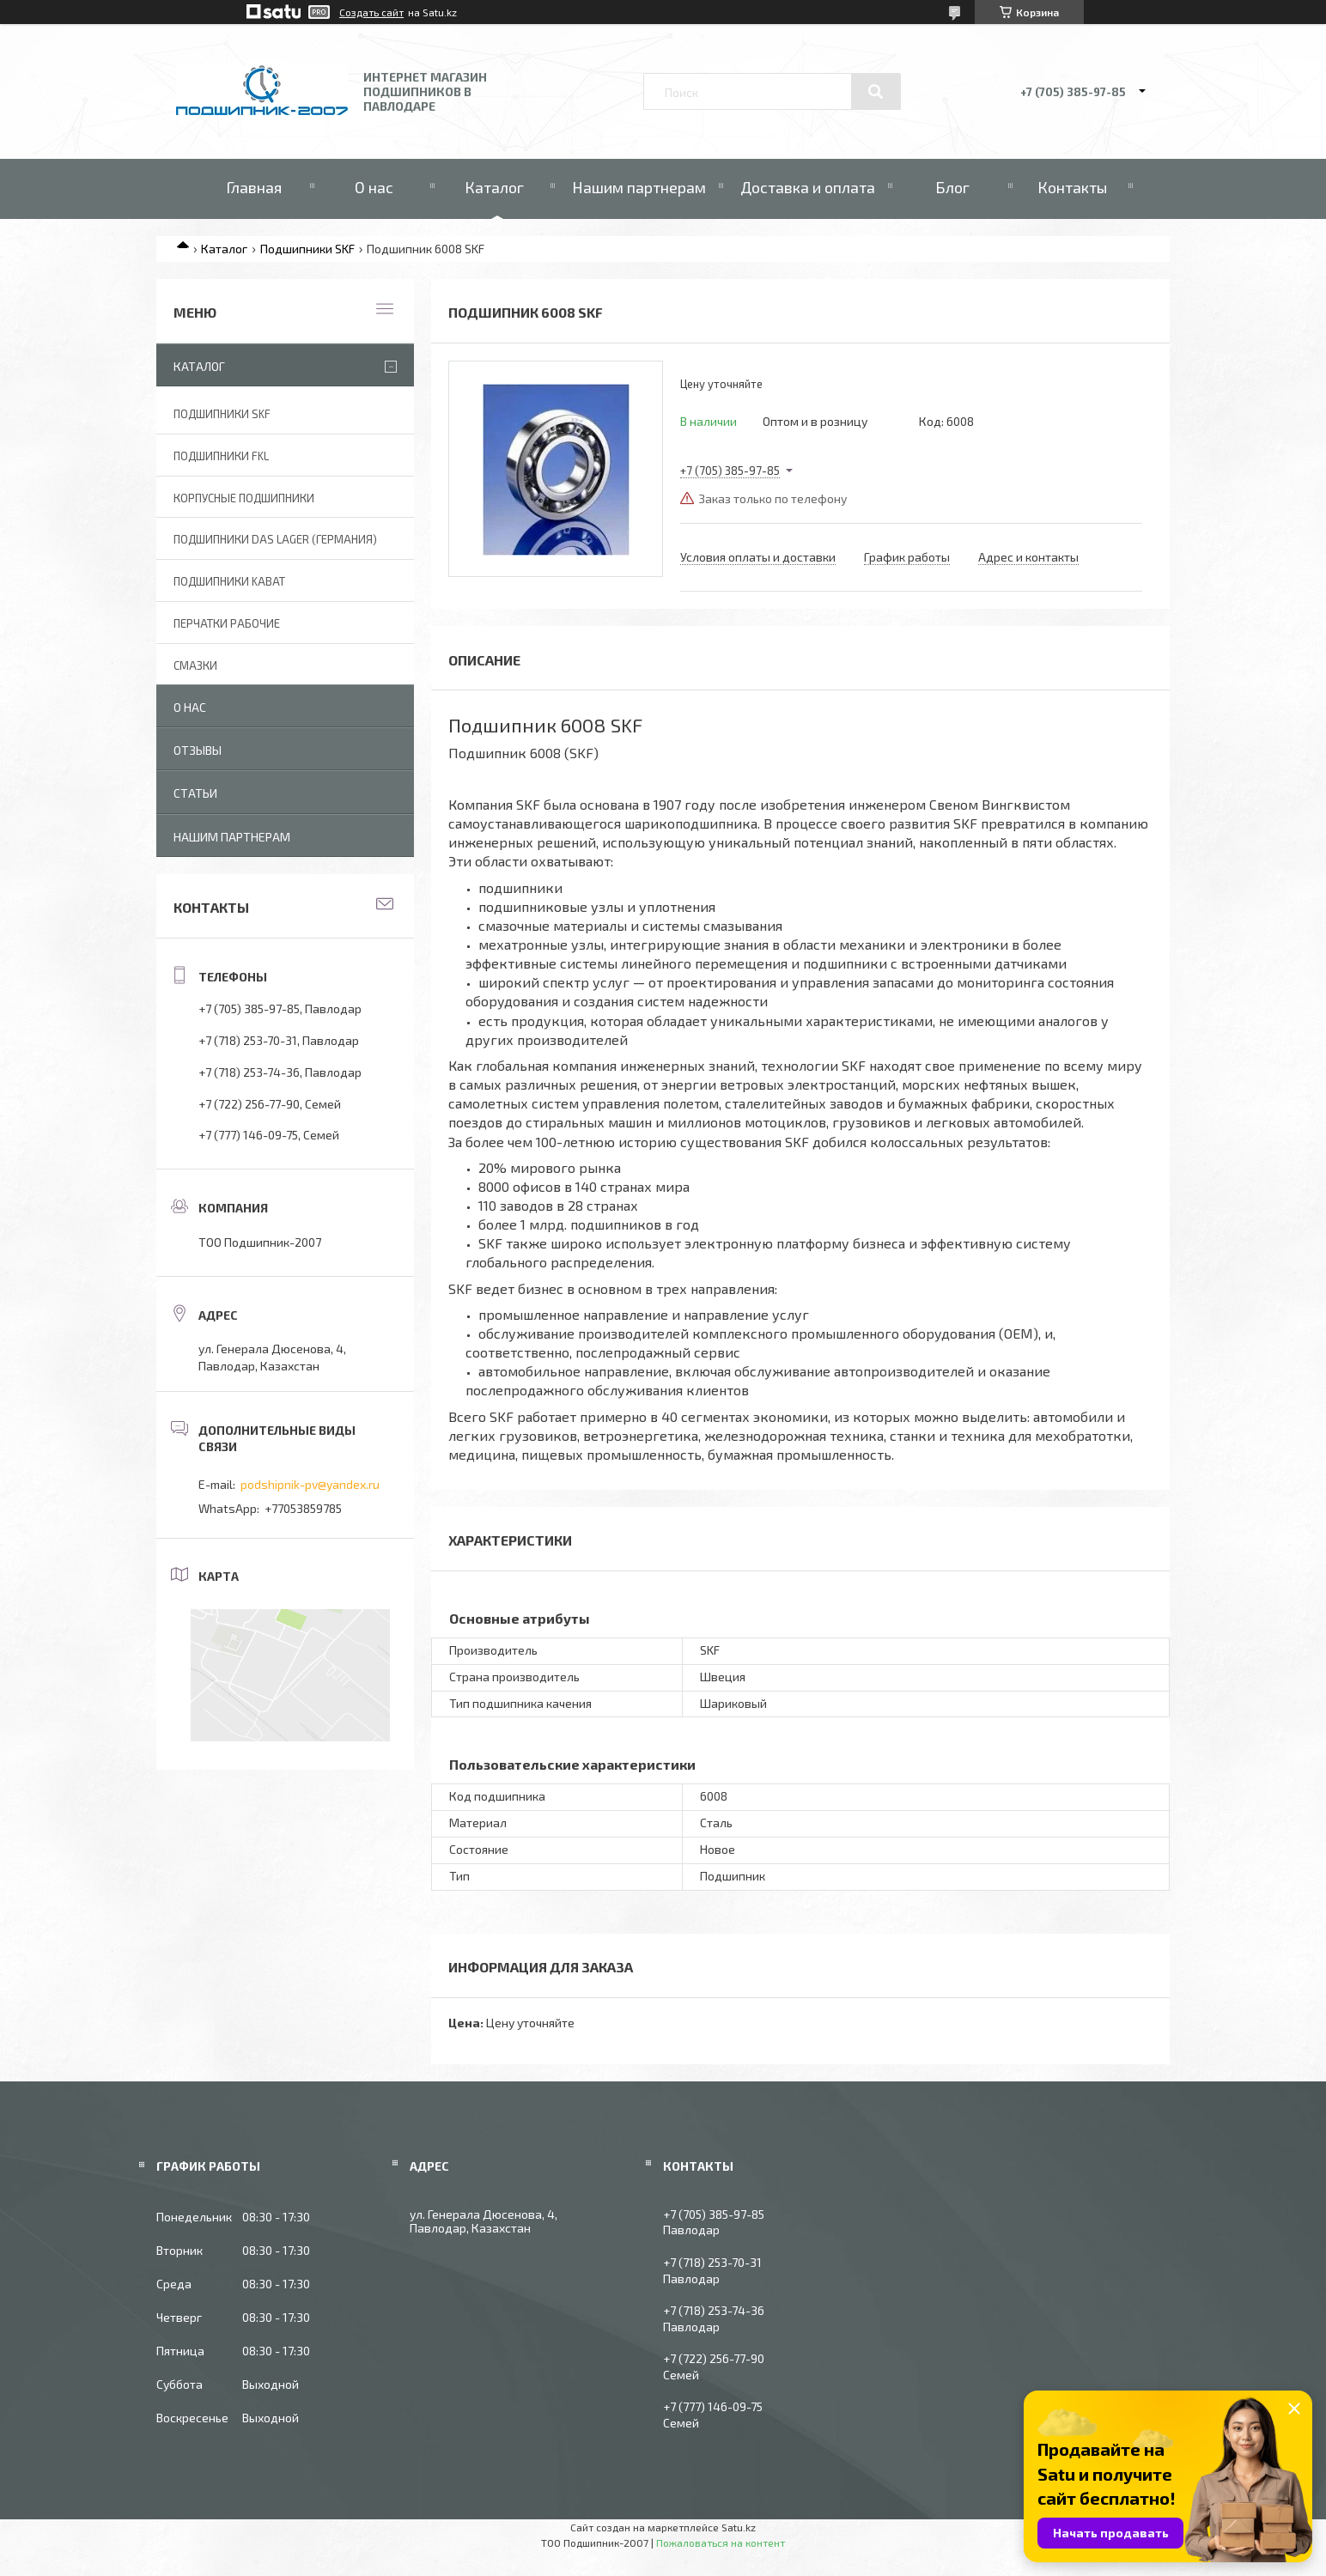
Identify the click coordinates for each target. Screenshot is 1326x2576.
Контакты (1072, 187)
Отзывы (197, 750)
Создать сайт (371, 12)
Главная (254, 187)
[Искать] (876, 92)
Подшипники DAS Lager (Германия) (275, 539)
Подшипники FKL (221, 456)
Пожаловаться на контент (720, 2543)
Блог (952, 187)
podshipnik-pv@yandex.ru (310, 1484)
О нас (374, 187)
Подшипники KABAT (229, 581)
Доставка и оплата (807, 187)
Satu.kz (738, 2527)
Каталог (494, 187)
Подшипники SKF (307, 248)
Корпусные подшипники (243, 498)
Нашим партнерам (639, 187)
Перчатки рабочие (226, 623)
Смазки (195, 665)
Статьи (195, 793)
